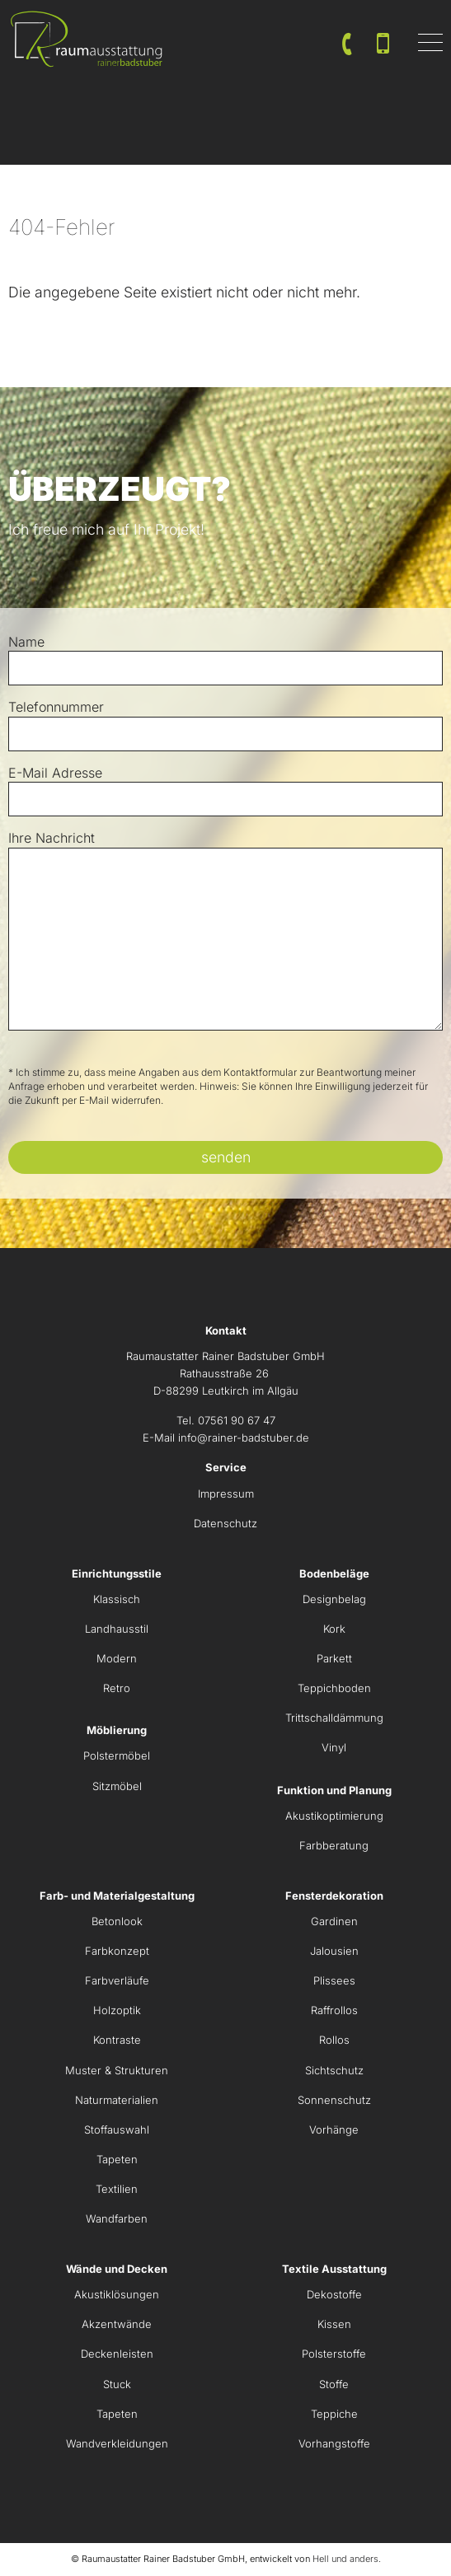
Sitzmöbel (117, 1786)
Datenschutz (225, 1523)
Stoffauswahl (116, 2129)
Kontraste (117, 2039)
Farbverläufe (117, 1980)
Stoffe (334, 2384)
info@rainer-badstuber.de (243, 1437)
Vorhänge (334, 2129)
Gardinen (334, 1921)
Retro (116, 1688)
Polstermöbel (116, 1755)
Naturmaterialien (116, 2099)
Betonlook (117, 1921)
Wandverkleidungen (117, 2443)
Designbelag (334, 1599)
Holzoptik (117, 2010)
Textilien (117, 2188)
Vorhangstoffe (334, 2443)
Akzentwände (117, 2324)
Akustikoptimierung (334, 1815)
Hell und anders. (346, 2558)
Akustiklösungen (116, 2294)
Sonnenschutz (334, 2099)
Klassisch (116, 1599)
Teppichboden (334, 1688)
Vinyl (334, 1747)
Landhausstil (116, 1628)
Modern (116, 1658)
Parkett (334, 1658)
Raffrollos (334, 2010)
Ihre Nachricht (51, 838)
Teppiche (334, 2413)
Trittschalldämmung (334, 1717)
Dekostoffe (334, 2294)
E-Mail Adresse (55, 772)
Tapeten (117, 2159)
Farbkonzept (117, 1950)
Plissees (334, 1980)
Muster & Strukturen (116, 2070)
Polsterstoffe (334, 2353)
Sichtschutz (334, 2070)
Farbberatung (334, 1845)
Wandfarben (117, 2218)
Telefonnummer (56, 707)
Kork (334, 1628)
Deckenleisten (117, 2353)
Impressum (226, 1493)
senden (226, 1157)
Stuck (117, 2384)
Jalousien (334, 1950)
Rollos (334, 2039)
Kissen (334, 2324)
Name (26, 641)
